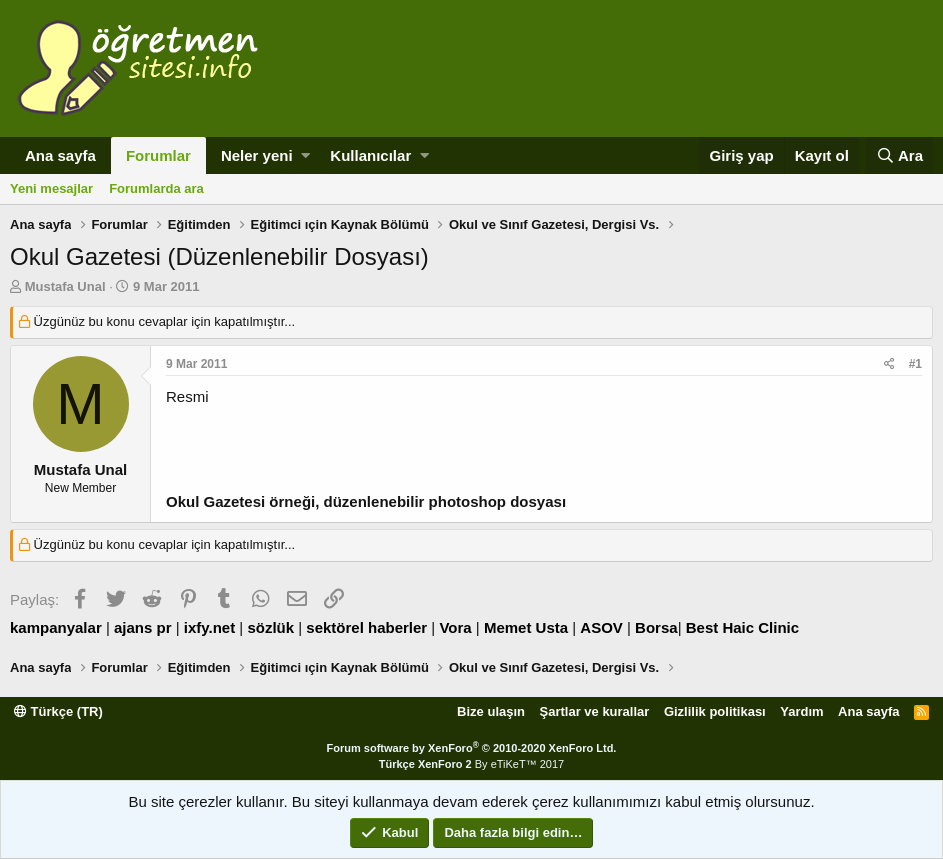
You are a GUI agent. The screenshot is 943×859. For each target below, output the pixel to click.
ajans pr (143, 627)
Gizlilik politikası (715, 711)
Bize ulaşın (491, 711)
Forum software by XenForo (472, 748)
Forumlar (158, 155)
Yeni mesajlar (51, 188)
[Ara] (899, 155)
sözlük (270, 627)
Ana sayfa (60, 155)
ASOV (601, 627)
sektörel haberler (366, 627)
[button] (305, 155)
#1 (915, 364)
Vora (455, 627)
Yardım (801, 711)
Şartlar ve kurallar (595, 711)
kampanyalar (56, 627)
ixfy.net (209, 627)
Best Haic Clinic (742, 627)
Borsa (656, 627)
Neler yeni (257, 155)
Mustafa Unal (65, 286)
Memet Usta (526, 627)
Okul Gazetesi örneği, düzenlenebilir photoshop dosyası (366, 501)
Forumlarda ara (156, 188)
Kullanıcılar (370, 155)
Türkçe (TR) (58, 711)
